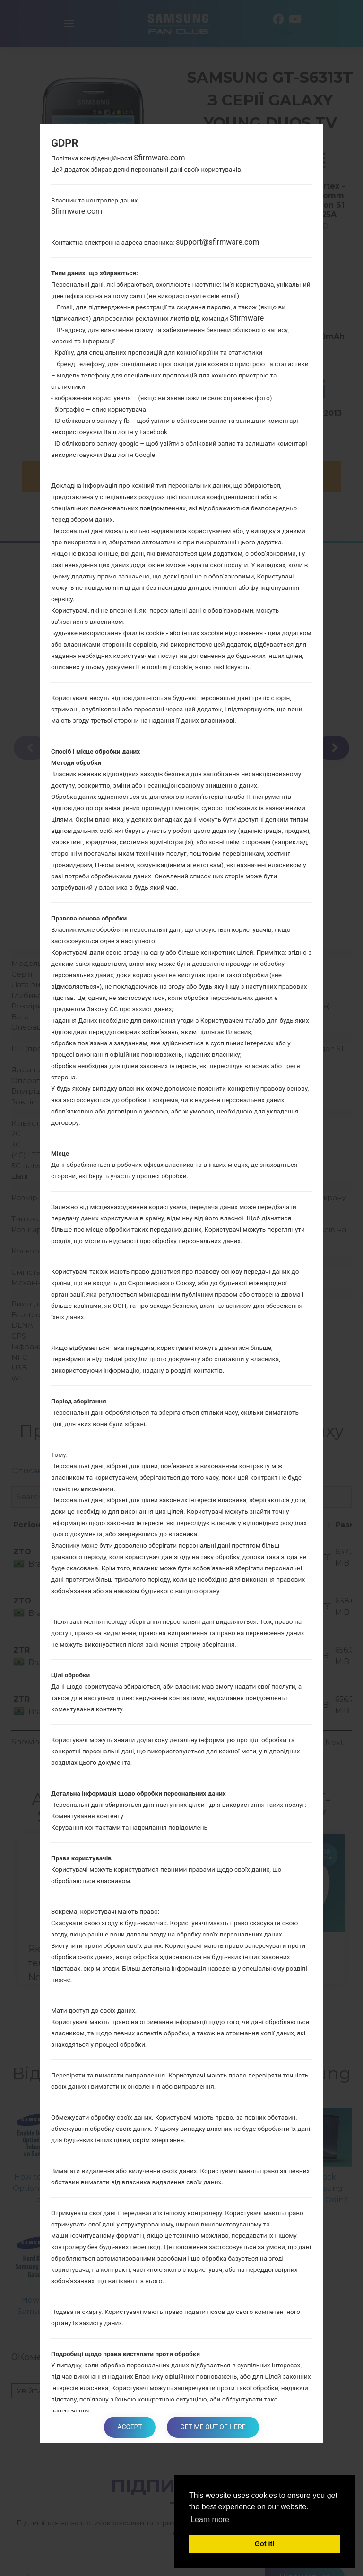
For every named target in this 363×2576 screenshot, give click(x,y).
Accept (129, 2427)
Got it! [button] (265, 2544)
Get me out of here (213, 2427)
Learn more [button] (209, 2519)
